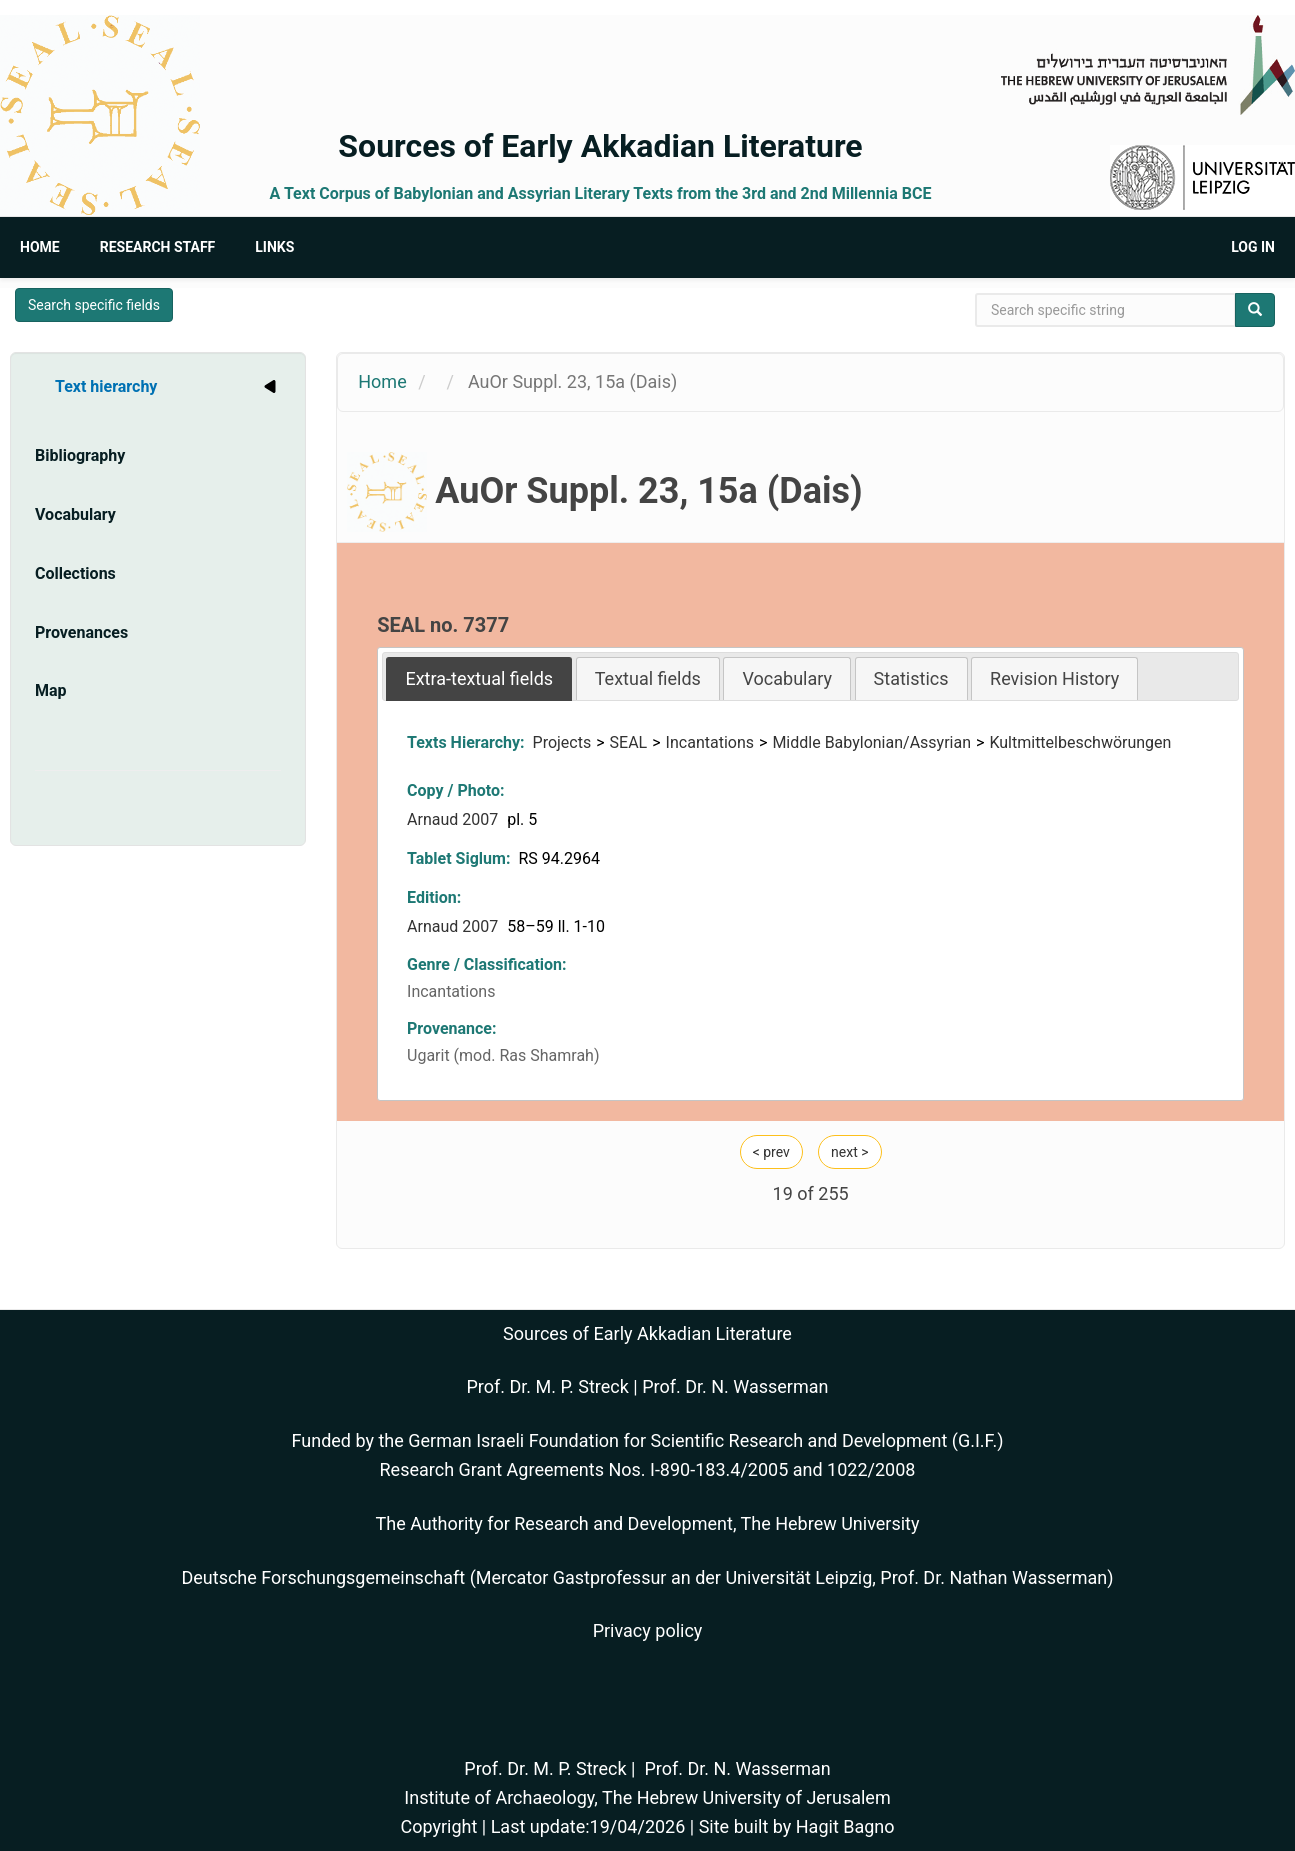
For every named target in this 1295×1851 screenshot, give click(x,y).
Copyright (438, 1826)
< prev (771, 1152)
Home (40, 247)
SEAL (629, 742)
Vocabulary (75, 514)
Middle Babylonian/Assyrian (871, 742)
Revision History (1054, 678)
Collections (75, 573)
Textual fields (648, 678)
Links (274, 247)
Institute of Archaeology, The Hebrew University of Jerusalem (647, 1797)
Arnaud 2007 (454, 819)
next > (849, 1152)
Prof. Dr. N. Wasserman (735, 1386)
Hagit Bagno (845, 1826)
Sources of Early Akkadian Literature (600, 146)
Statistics (911, 678)
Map (51, 690)
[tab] (479, 678)
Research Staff (158, 247)
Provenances (81, 632)
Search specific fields (94, 305)
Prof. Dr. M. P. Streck (548, 1386)
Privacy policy (648, 1630)
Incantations (710, 742)
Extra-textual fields (479, 678)
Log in (1253, 247)
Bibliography (80, 455)
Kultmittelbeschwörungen (1080, 742)
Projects (562, 742)
